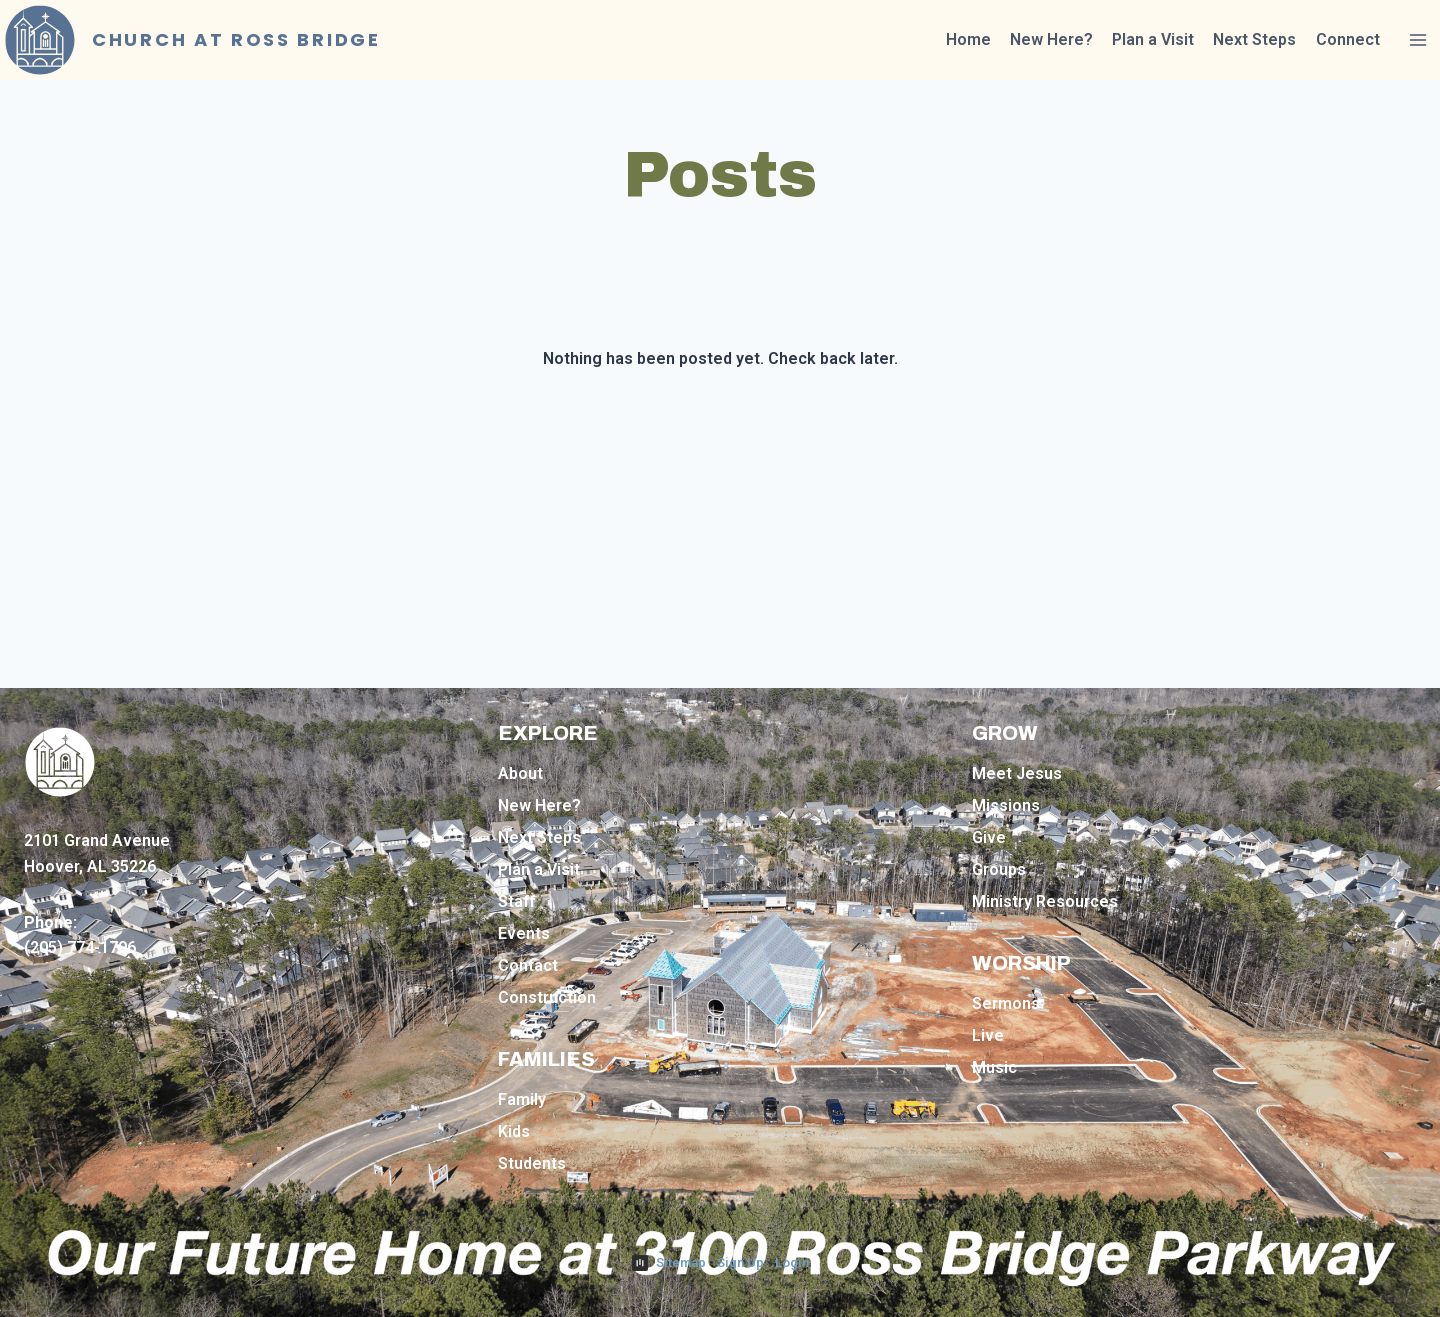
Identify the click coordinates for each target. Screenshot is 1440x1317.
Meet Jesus (1017, 773)
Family (522, 1099)
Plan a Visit (1153, 39)
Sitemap (681, 1262)
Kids (514, 1131)
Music (994, 1067)
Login (792, 1262)
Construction (547, 997)
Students (532, 1163)
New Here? (1051, 39)
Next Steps (1254, 39)
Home (968, 39)
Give (989, 837)
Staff (516, 901)
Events (524, 933)
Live (988, 1035)
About (520, 773)
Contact (528, 965)
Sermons (1006, 1003)
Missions (1006, 805)
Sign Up (740, 1262)
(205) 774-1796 (80, 947)
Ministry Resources (1045, 901)
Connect (1348, 39)
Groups (999, 869)
